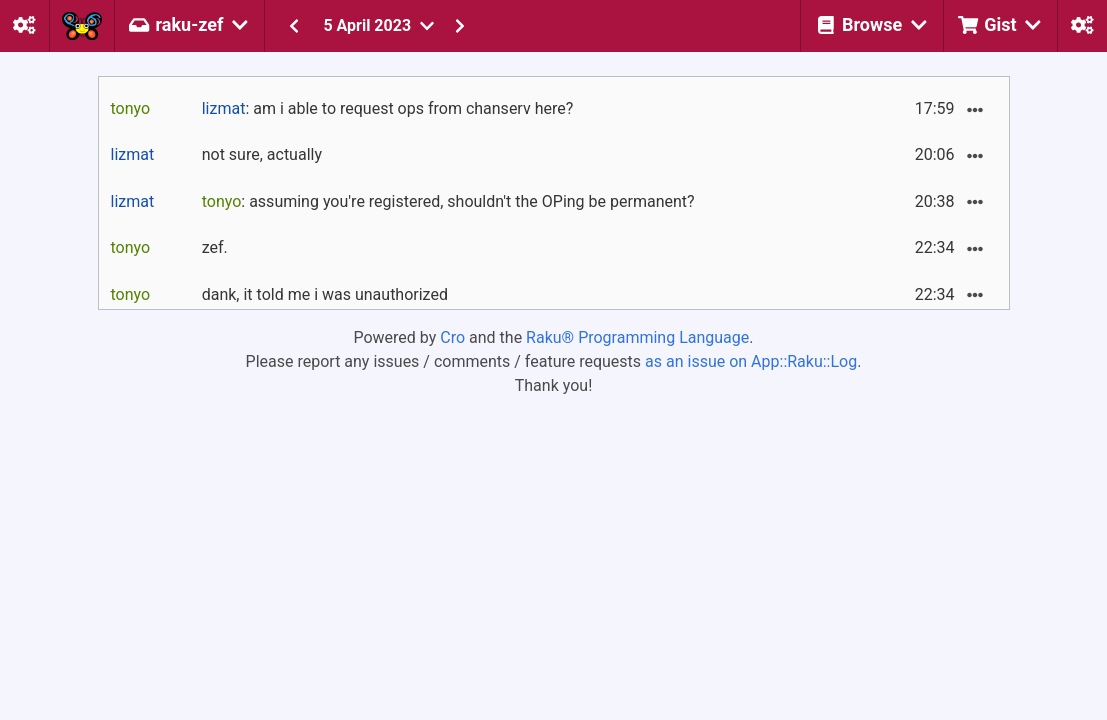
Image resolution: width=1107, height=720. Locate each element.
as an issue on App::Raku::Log (751, 361)
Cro (452, 337)
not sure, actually (262, 154)
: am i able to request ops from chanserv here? (388, 108)
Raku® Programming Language (637, 337)
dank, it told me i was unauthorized (325, 294)
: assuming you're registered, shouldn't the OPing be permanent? (448, 201)
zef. (215, 247)
